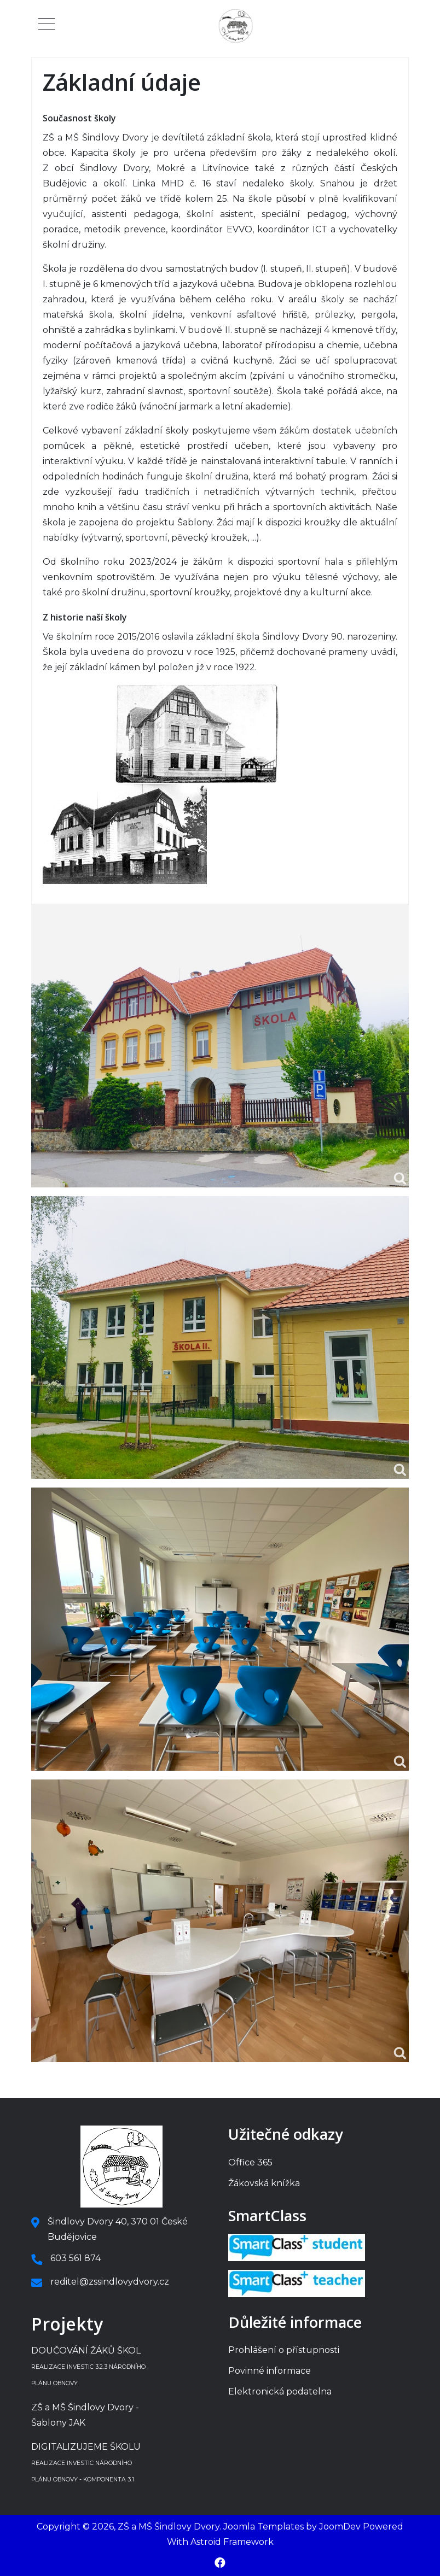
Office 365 (250, 2162)
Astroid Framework (232, 2542)
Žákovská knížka (264, 2183)
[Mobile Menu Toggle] (46, 26)
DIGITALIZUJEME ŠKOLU (86, 2462)
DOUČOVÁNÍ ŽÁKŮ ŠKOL (88, 2366)
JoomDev (340, 2526)
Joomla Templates (263, 2526)
